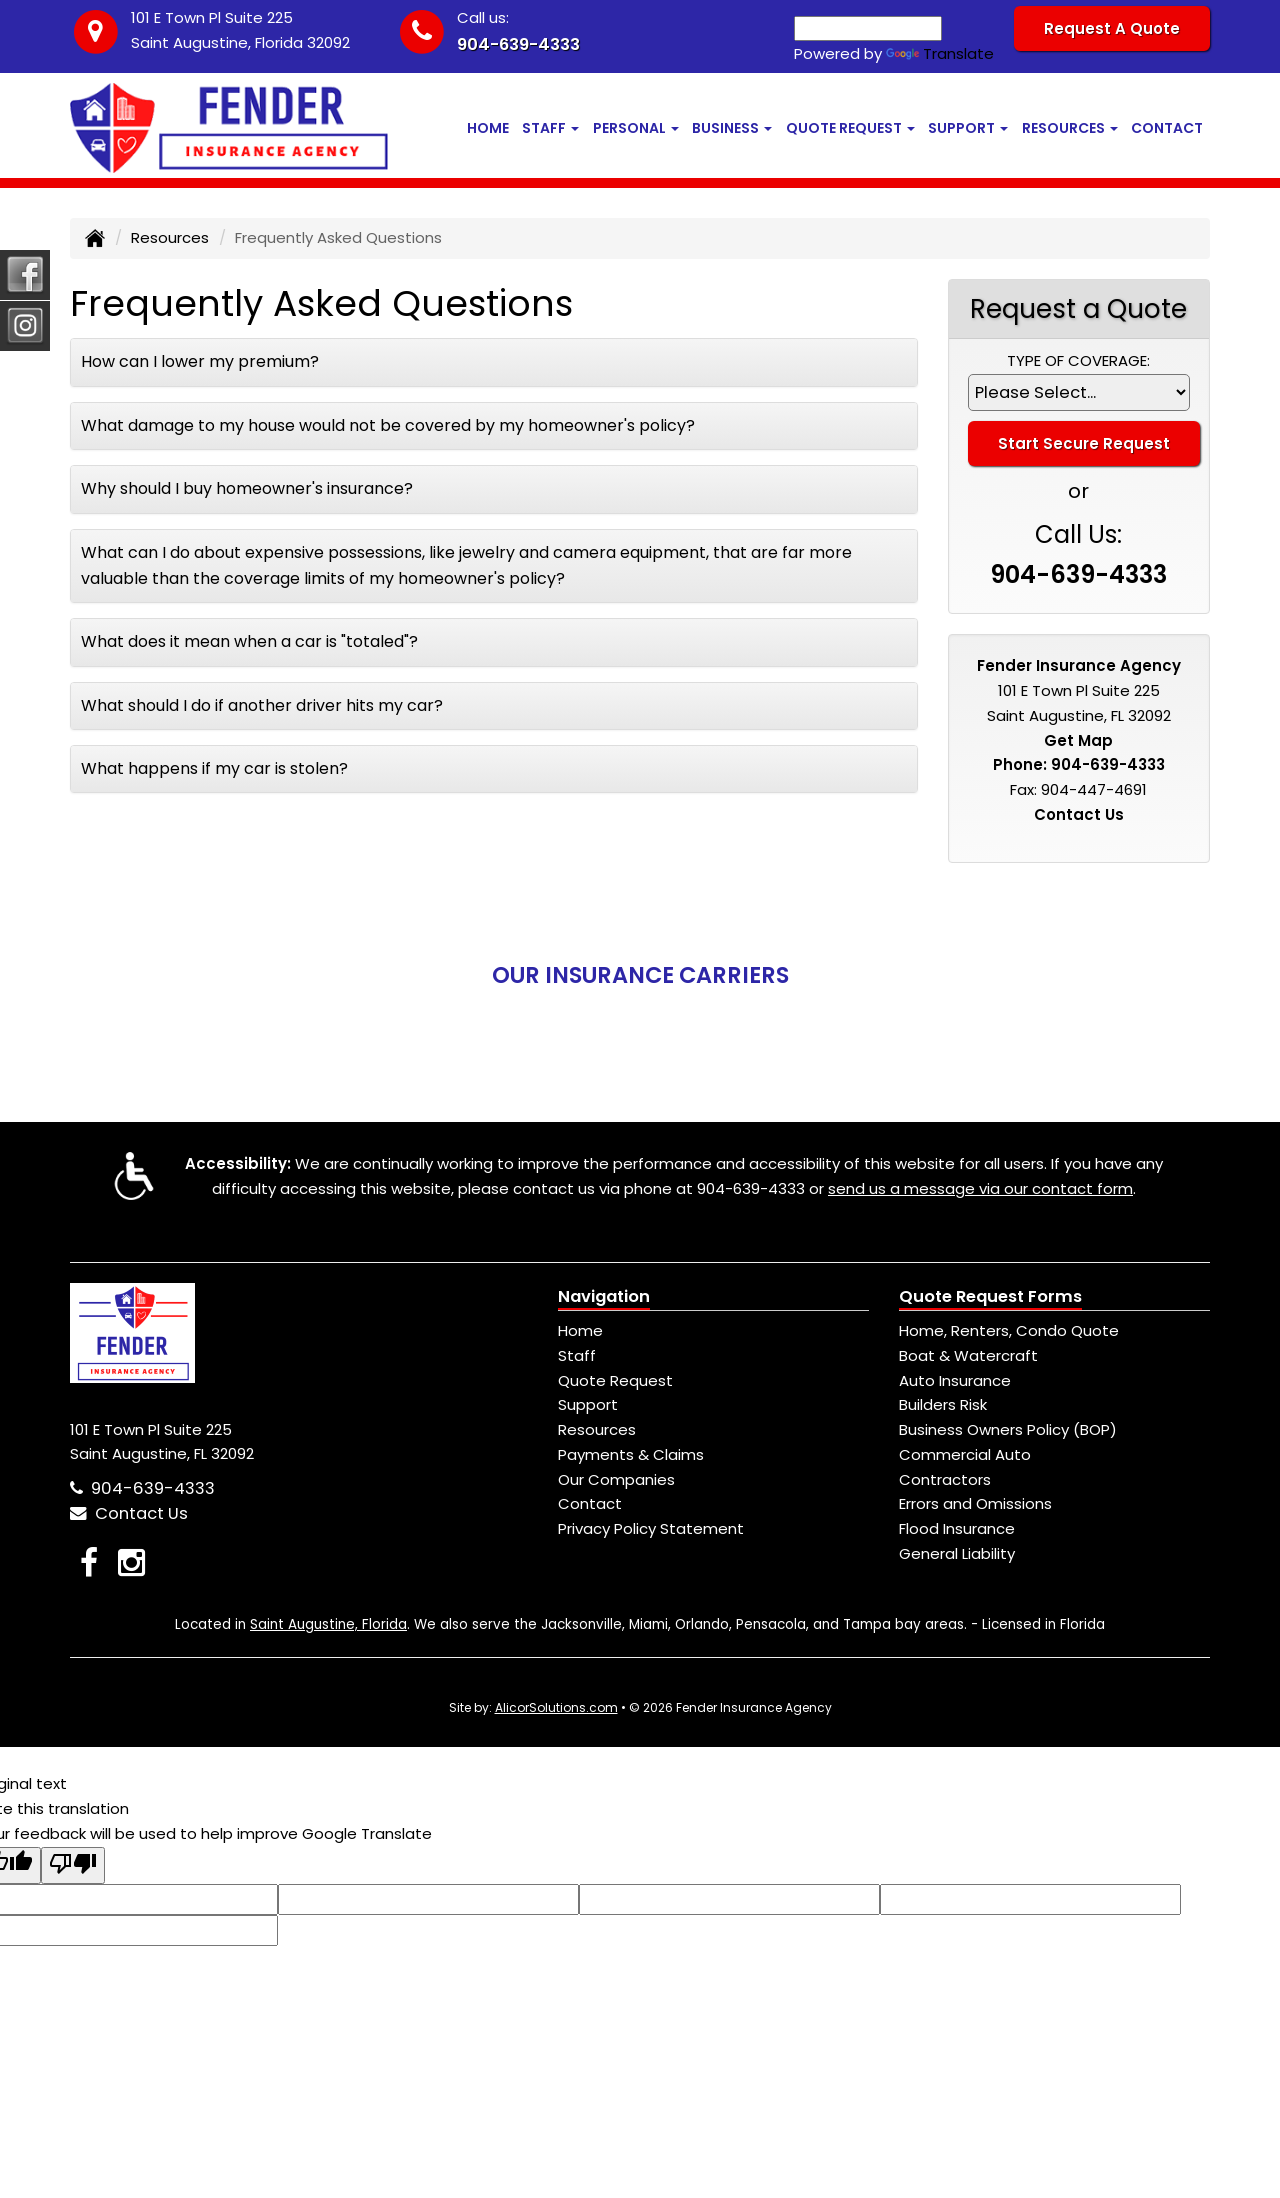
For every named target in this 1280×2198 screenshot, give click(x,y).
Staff (577, 1355)
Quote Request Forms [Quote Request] (990, 1296)
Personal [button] (636, 128)
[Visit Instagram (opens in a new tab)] (131, 1562)
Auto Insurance (955, 1380)
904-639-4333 (518, 44)
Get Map (1078, 740)
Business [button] (732, 128)
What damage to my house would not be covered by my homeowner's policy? (388, 425)
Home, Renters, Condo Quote (1009, 1330)
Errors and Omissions (975, 1503)
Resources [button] (1070, 128)
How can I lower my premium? (200, 361)
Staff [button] (550, 128)
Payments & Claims (631, 1454)
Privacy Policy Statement (651, 1528)
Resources (170, 237)
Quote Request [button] (850, 128)
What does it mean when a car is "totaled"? (249, 641)
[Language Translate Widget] (868, 28)
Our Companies (616, 1479)
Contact (1167, 128)
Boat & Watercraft (968, 1355)
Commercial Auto (965, 1454)
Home (488, 128)
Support (588, 1404)
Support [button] (968, 128)
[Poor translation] (73, 1866)
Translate (940, 53)
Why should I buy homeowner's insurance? (247, 488)
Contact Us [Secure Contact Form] (1079, 814)
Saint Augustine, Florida (328, 1624)
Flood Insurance (957, 1528)
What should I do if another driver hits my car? (262, 705)
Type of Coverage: (1078, 360)
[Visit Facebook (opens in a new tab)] (89, 1562)
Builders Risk (943, 1404)
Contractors (945, 1479)
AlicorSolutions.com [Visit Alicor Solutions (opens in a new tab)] (556, 1707)
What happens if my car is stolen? (214, 768)
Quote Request (615, 1380)
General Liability (957, 1553)
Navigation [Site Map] (604, 1296)
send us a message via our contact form (980, 1188)
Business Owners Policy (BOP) (1008, 1429)
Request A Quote (1112, 28)
